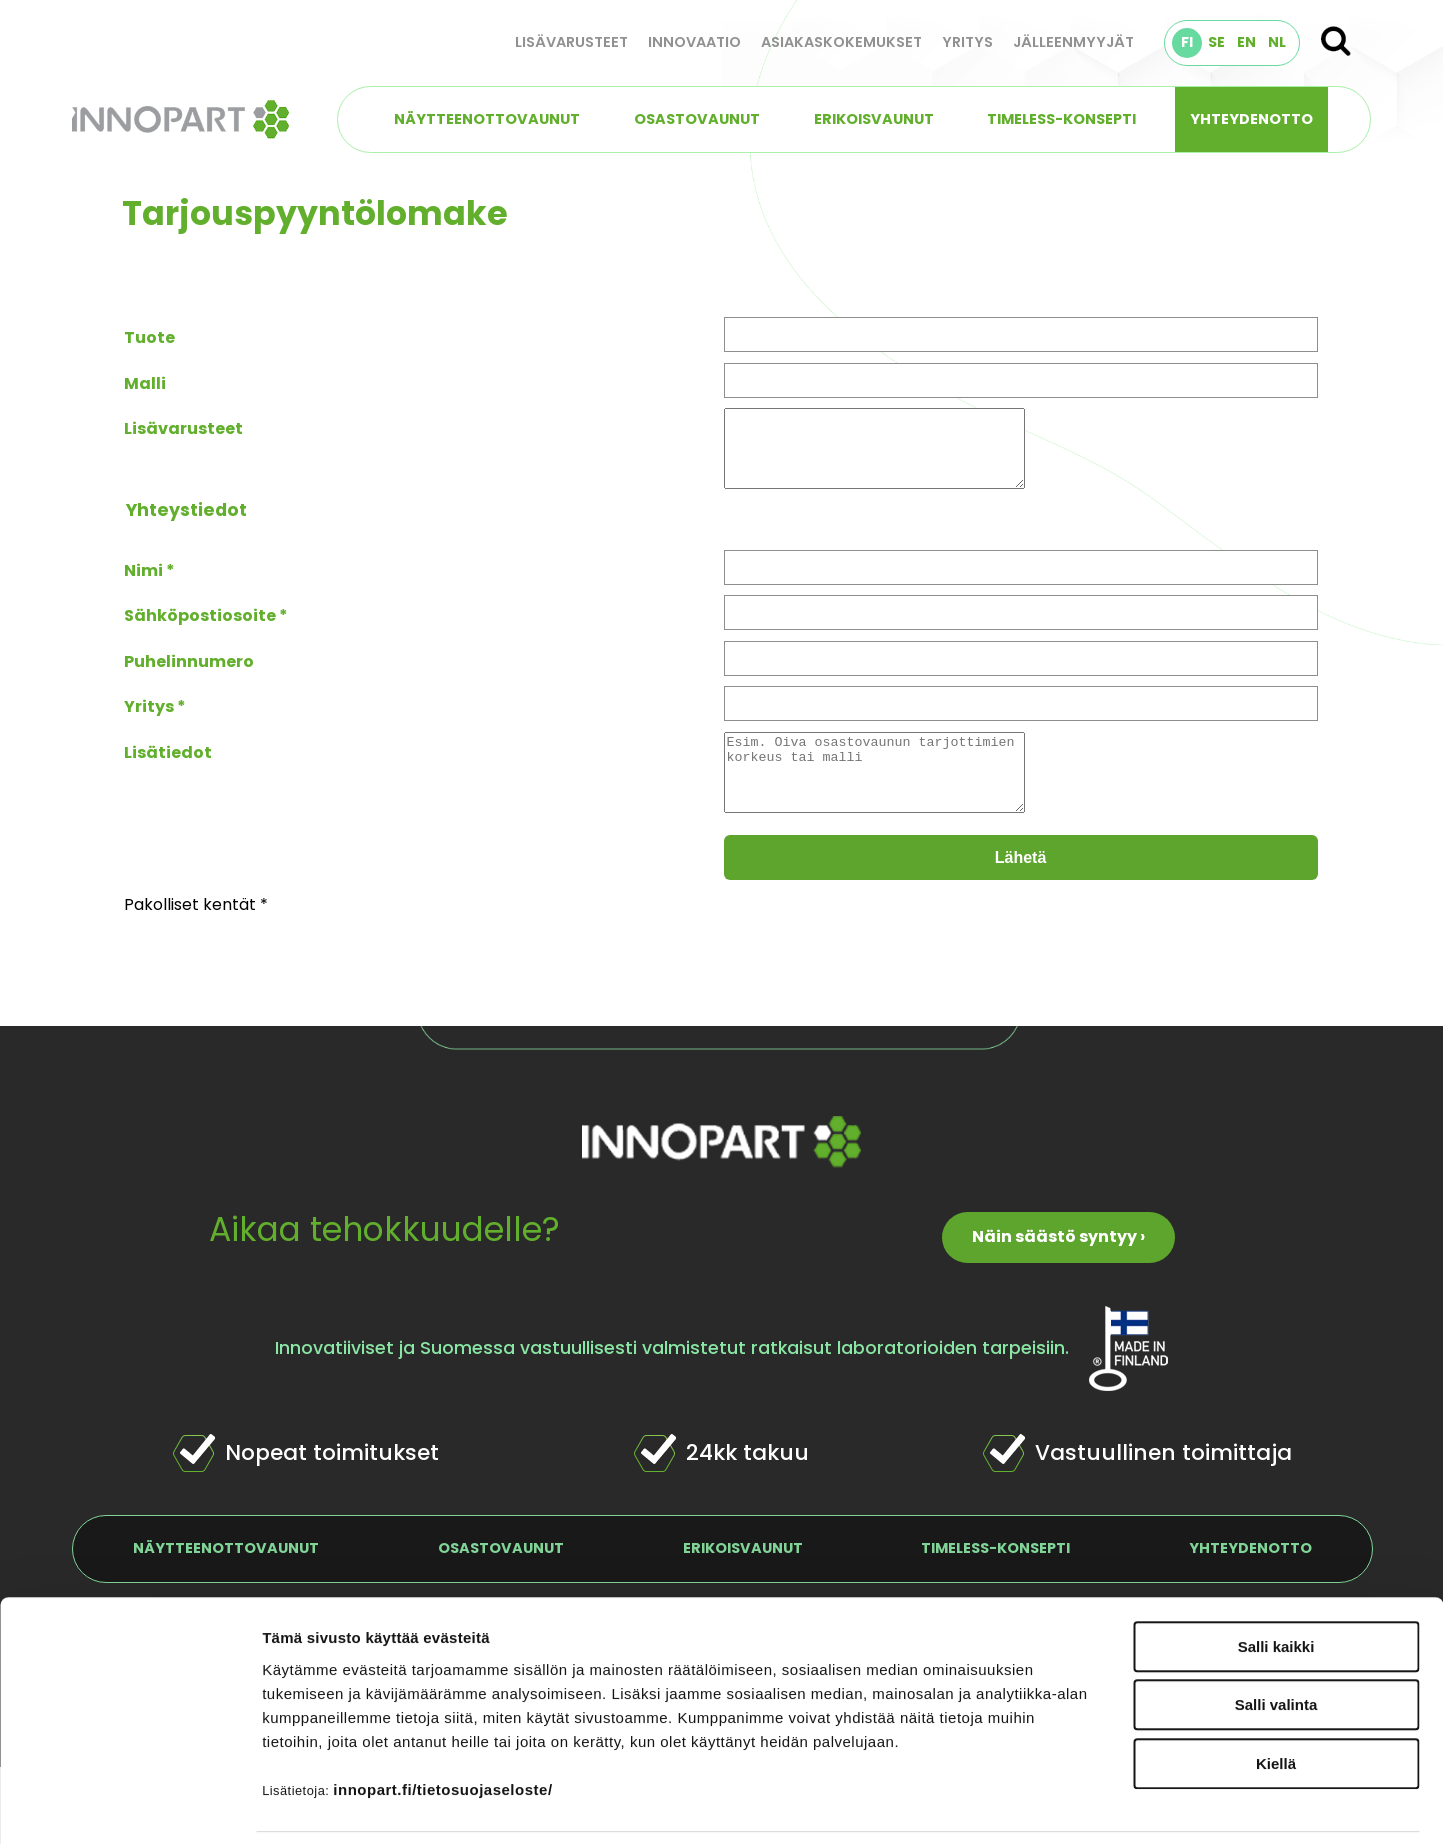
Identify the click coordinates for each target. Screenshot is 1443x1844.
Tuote (149, 337)
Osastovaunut (697, 119)
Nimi (143, 585)
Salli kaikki (1276, 1579)
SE (1216, 42)
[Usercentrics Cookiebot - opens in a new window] (129, 1805)
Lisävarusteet (571, 42)
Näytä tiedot (1069, 1804)
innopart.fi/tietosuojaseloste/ (442, 1722)
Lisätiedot (168, 767)
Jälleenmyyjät (1073, 42)
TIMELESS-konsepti (1061, 119)
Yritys (967, 42)
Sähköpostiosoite (200, 630)
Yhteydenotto (1251, 119)
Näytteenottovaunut (487, 119)
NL (1277, 42)
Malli (145, 383)
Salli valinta (1276, 1638)
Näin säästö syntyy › (1058, 1266)
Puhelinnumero (189, 676)
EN (1246, 42)
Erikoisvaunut (874, 119)
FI (1187, 42)
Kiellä (1276, 1696)
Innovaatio (694, 42)
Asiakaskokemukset (841, 42)
